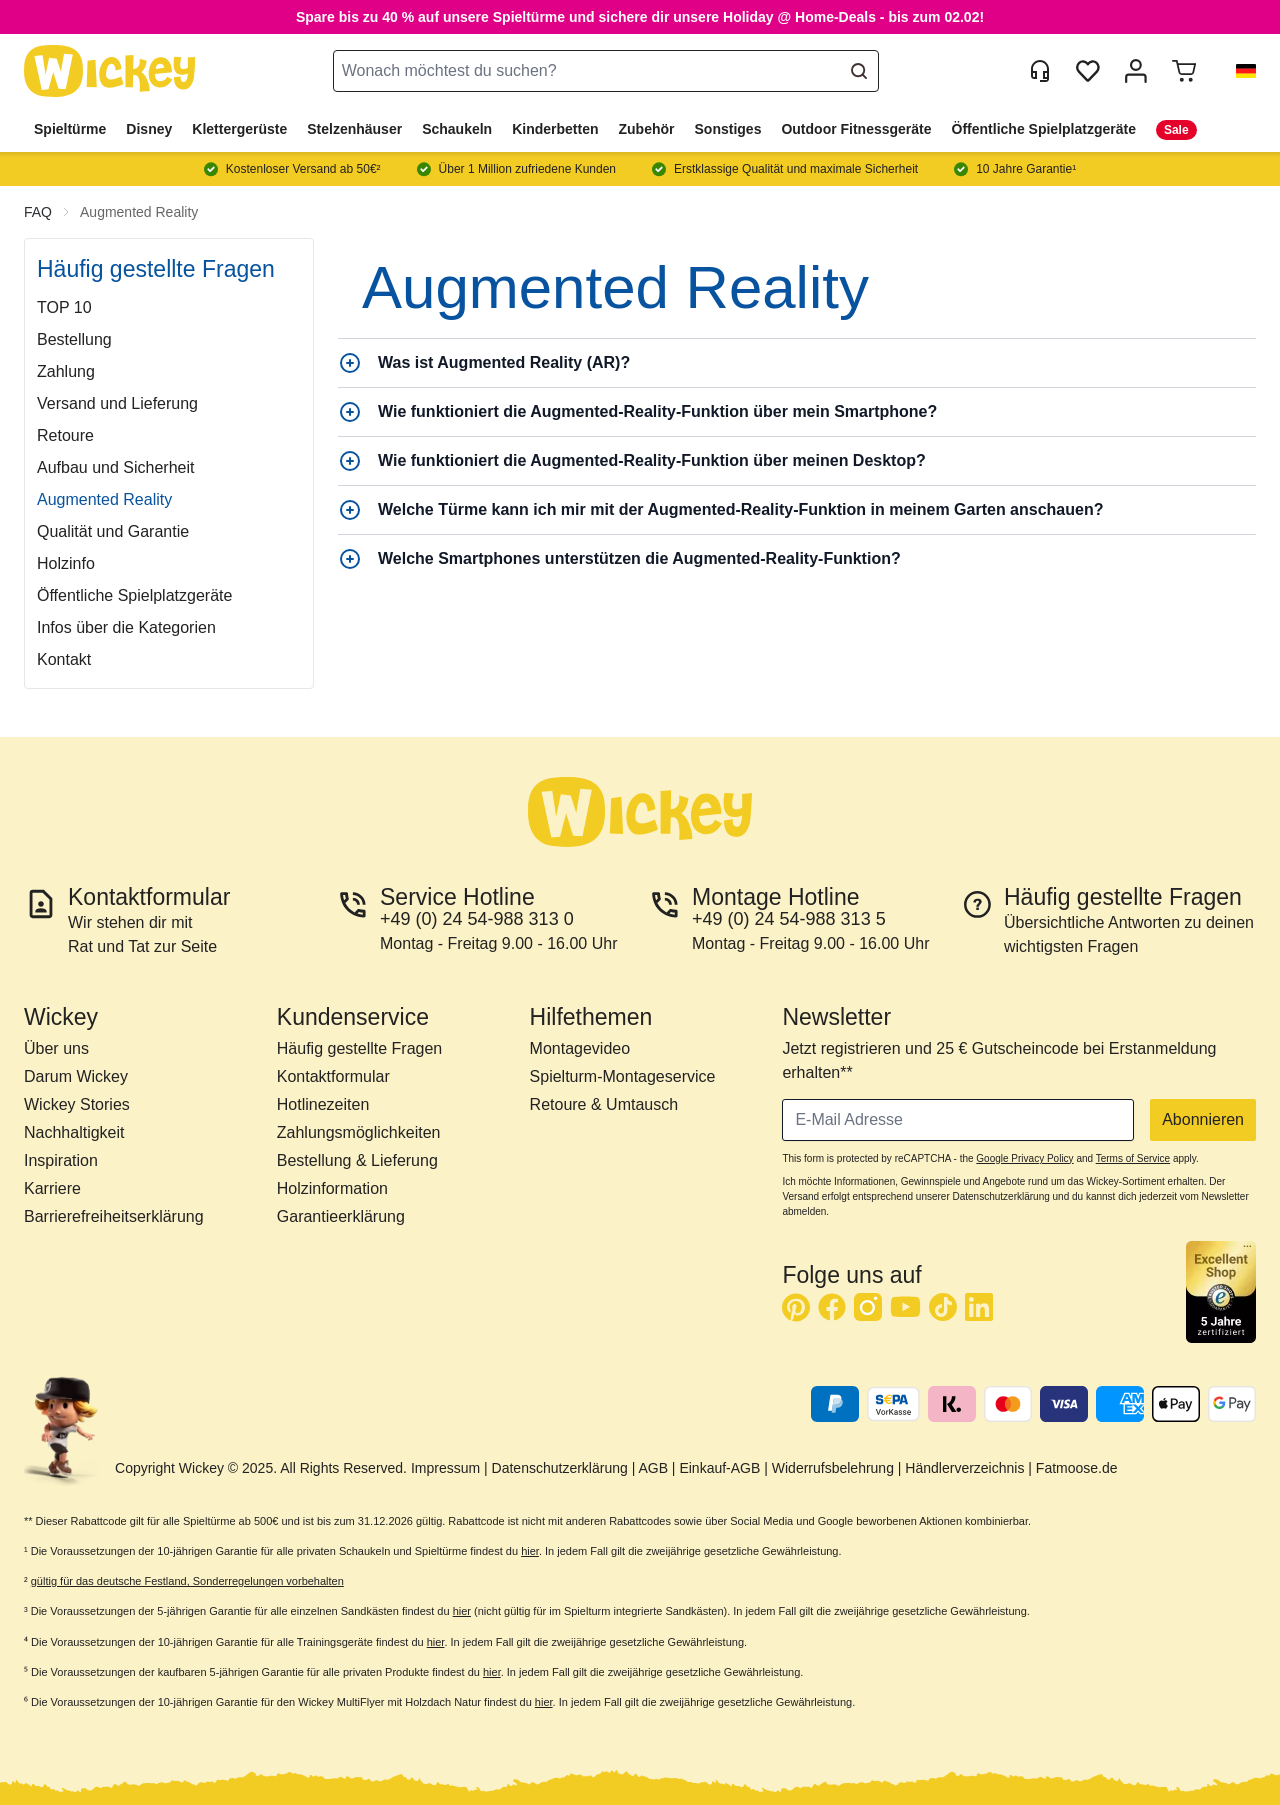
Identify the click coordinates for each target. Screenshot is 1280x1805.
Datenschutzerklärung (560, 1468)
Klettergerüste (239, 129)
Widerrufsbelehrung (833, 1468)
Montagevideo (580, 1048)
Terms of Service (1133, 1158)
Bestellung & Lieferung (357, 1160)
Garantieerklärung (341, 1216)
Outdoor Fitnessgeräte (856, 129)
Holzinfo (66, 563)
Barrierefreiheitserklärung (114, 1216)
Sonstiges (728, 129)
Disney (149, 129)
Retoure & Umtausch (604, 1104)
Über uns (56, 1048)
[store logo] (110, 71)
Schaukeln (457, 129)
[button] (1238, 71)
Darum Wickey (76, 1076)
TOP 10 (64, 307)
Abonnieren (1203, 1119)
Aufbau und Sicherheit (115, 467)
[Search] (859, 71)
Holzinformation (332, 1188)
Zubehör (647, 129)
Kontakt (64, 659)
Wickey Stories (77, 1104)
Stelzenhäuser (354, 129)
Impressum (445, 1468)
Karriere (52, 1188)
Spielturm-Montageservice (623, 1076)
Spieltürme (70, 129)
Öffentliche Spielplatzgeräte (1044, 129)
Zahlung (66, 371)
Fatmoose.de (1077, 1468)
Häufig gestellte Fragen (359, 1048)
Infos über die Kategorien (126, 627)
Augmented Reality (139, 212)
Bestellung (74, 339)
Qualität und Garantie (113, 531)
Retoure (65, 435)
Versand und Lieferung (117, 403)
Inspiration (61, 1160)
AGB (653, 1468)
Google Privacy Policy (1024, 1158)
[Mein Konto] (1136, 71)
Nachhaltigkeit (74, 1132)
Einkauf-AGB (719, 1468)
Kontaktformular (333, 1076)
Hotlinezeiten (323, 1104)
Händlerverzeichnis (964, 1468)
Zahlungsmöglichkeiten (359, 1132)
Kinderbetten (555, 129)
